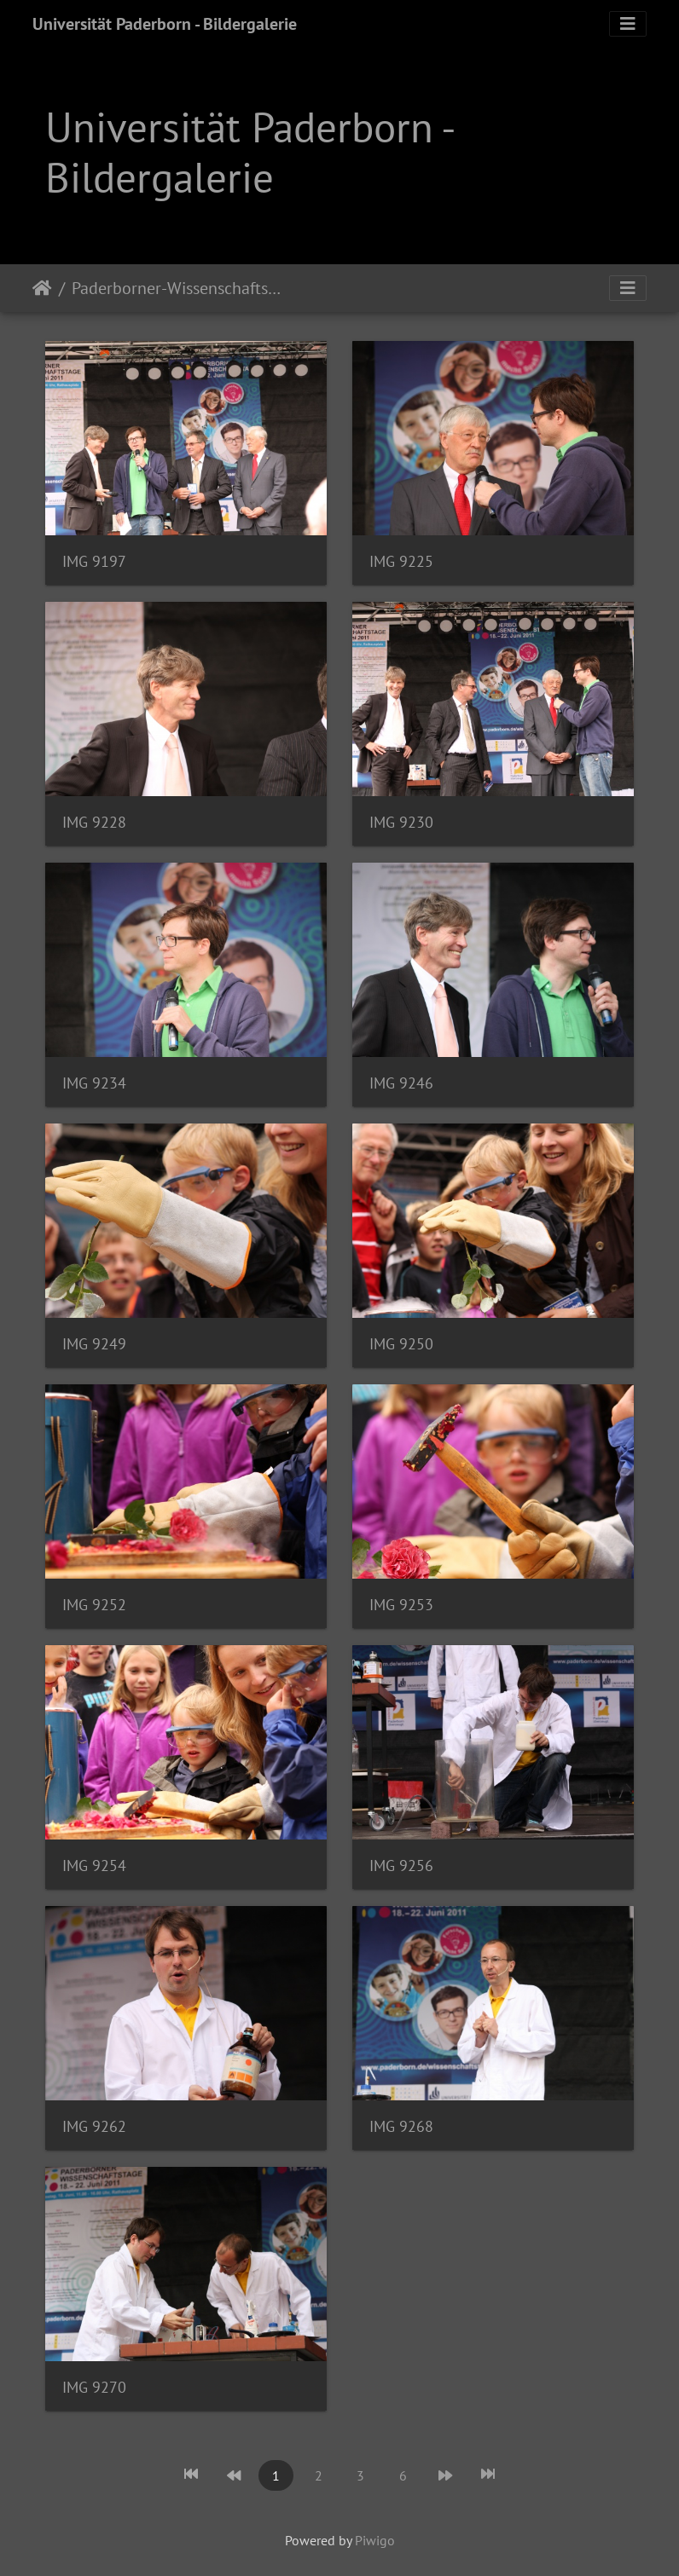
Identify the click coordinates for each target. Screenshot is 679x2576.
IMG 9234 (94, 1083)
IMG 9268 (401, 2126)
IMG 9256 (401, 1865)
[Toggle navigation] (628, 24)
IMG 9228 (94, 822)
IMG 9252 (94, 1605)
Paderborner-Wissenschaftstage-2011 (177, 288)
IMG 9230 (401, 822)
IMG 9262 (94, 2126)
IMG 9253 (401, 1605)
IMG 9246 (401, 1083)
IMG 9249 (94, 1344)
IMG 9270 (94, 2387)
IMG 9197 (94, 561)
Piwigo (375, 2540)
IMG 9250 (401, 1344)
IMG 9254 (94, 1865)
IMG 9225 (401, 561)
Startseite (42, 288)
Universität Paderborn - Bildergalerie (164, 24)
